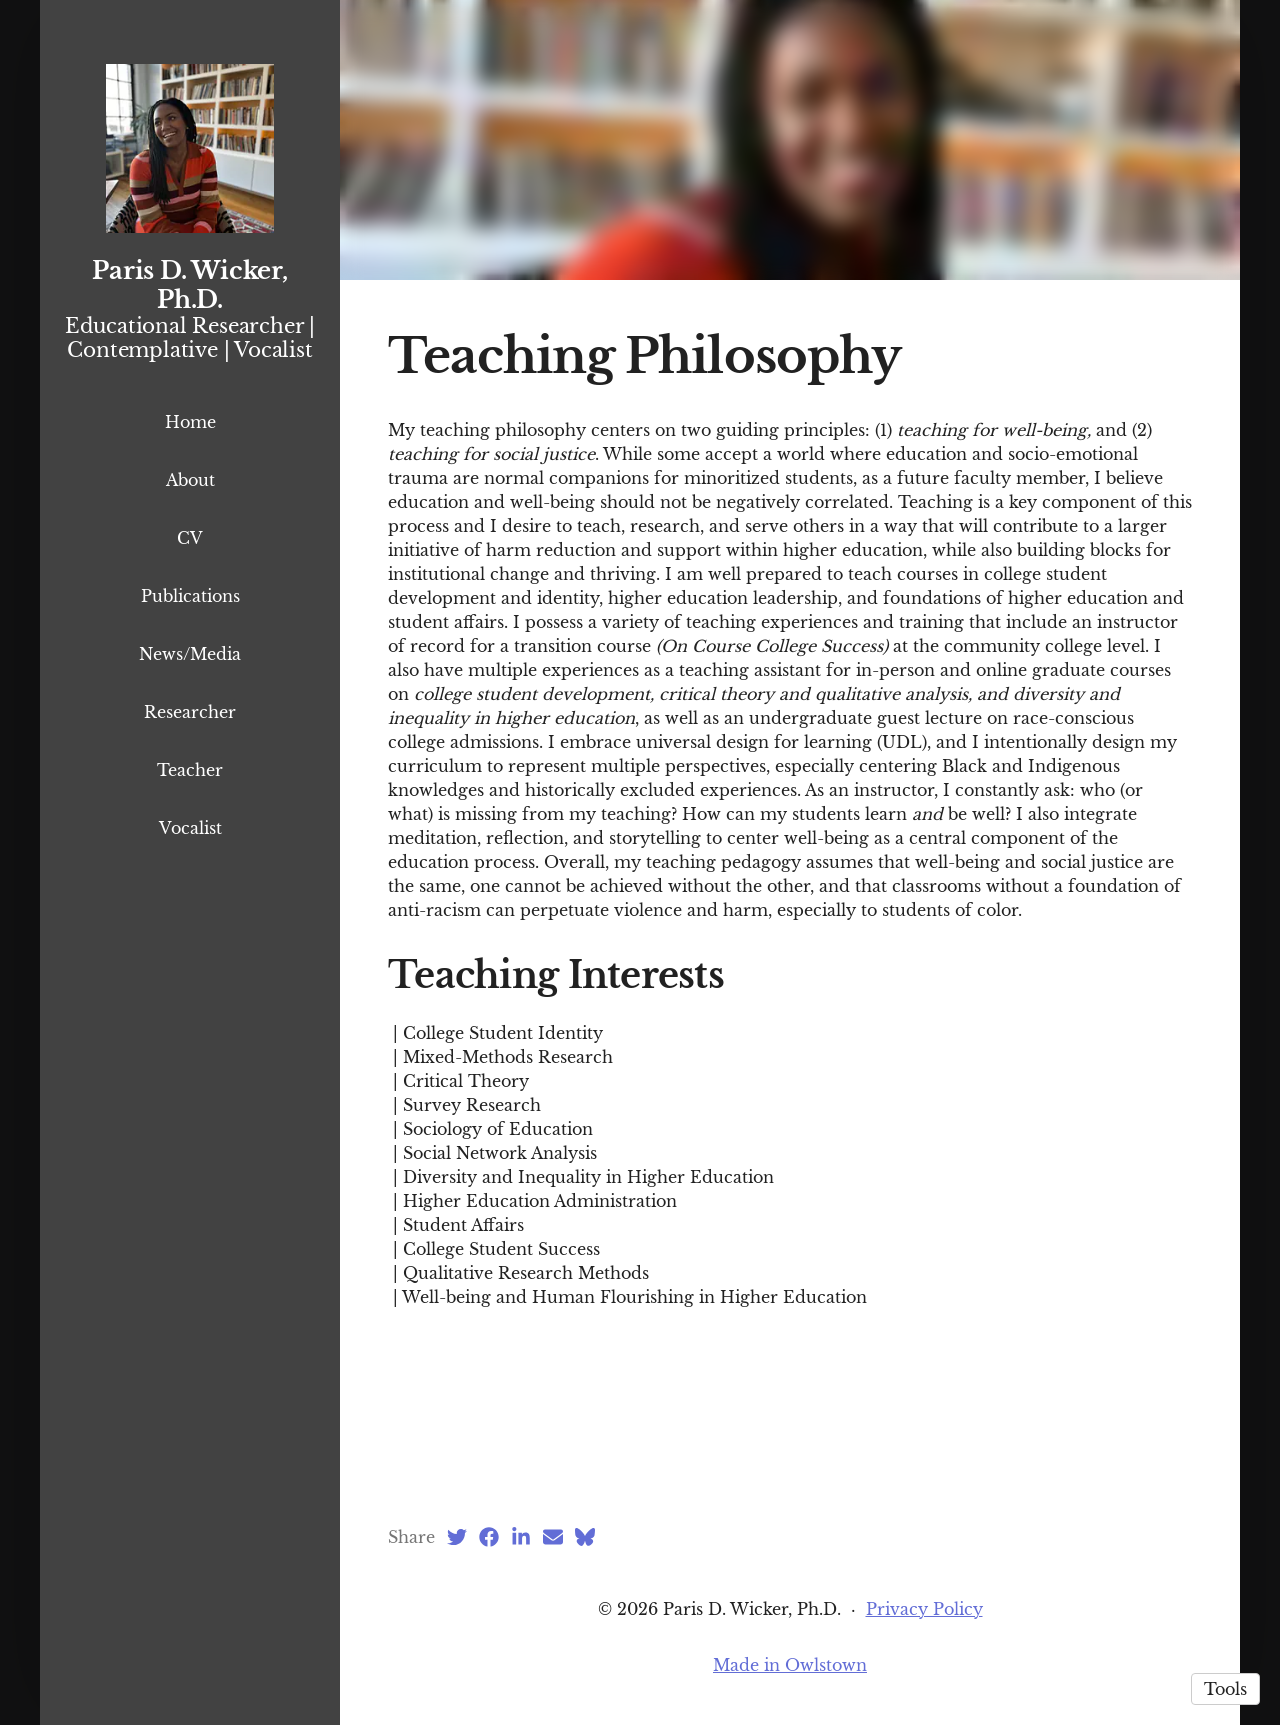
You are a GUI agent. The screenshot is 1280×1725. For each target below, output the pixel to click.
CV (190, 538)
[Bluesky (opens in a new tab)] (585, 1537)
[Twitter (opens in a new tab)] (457, 1537)
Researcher (190, 712)
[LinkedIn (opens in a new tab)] (521, 1537)
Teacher (190, 770)
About (190, 480)
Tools (1225, 1689)
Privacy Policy (924, 1609)
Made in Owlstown (790, 1665)
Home (190, 422)
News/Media (190, 654)
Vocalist (190, 828)
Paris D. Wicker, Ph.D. (189, 285)
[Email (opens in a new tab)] (553, 1537)
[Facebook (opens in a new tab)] (489, 1537)
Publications (190, 596)
